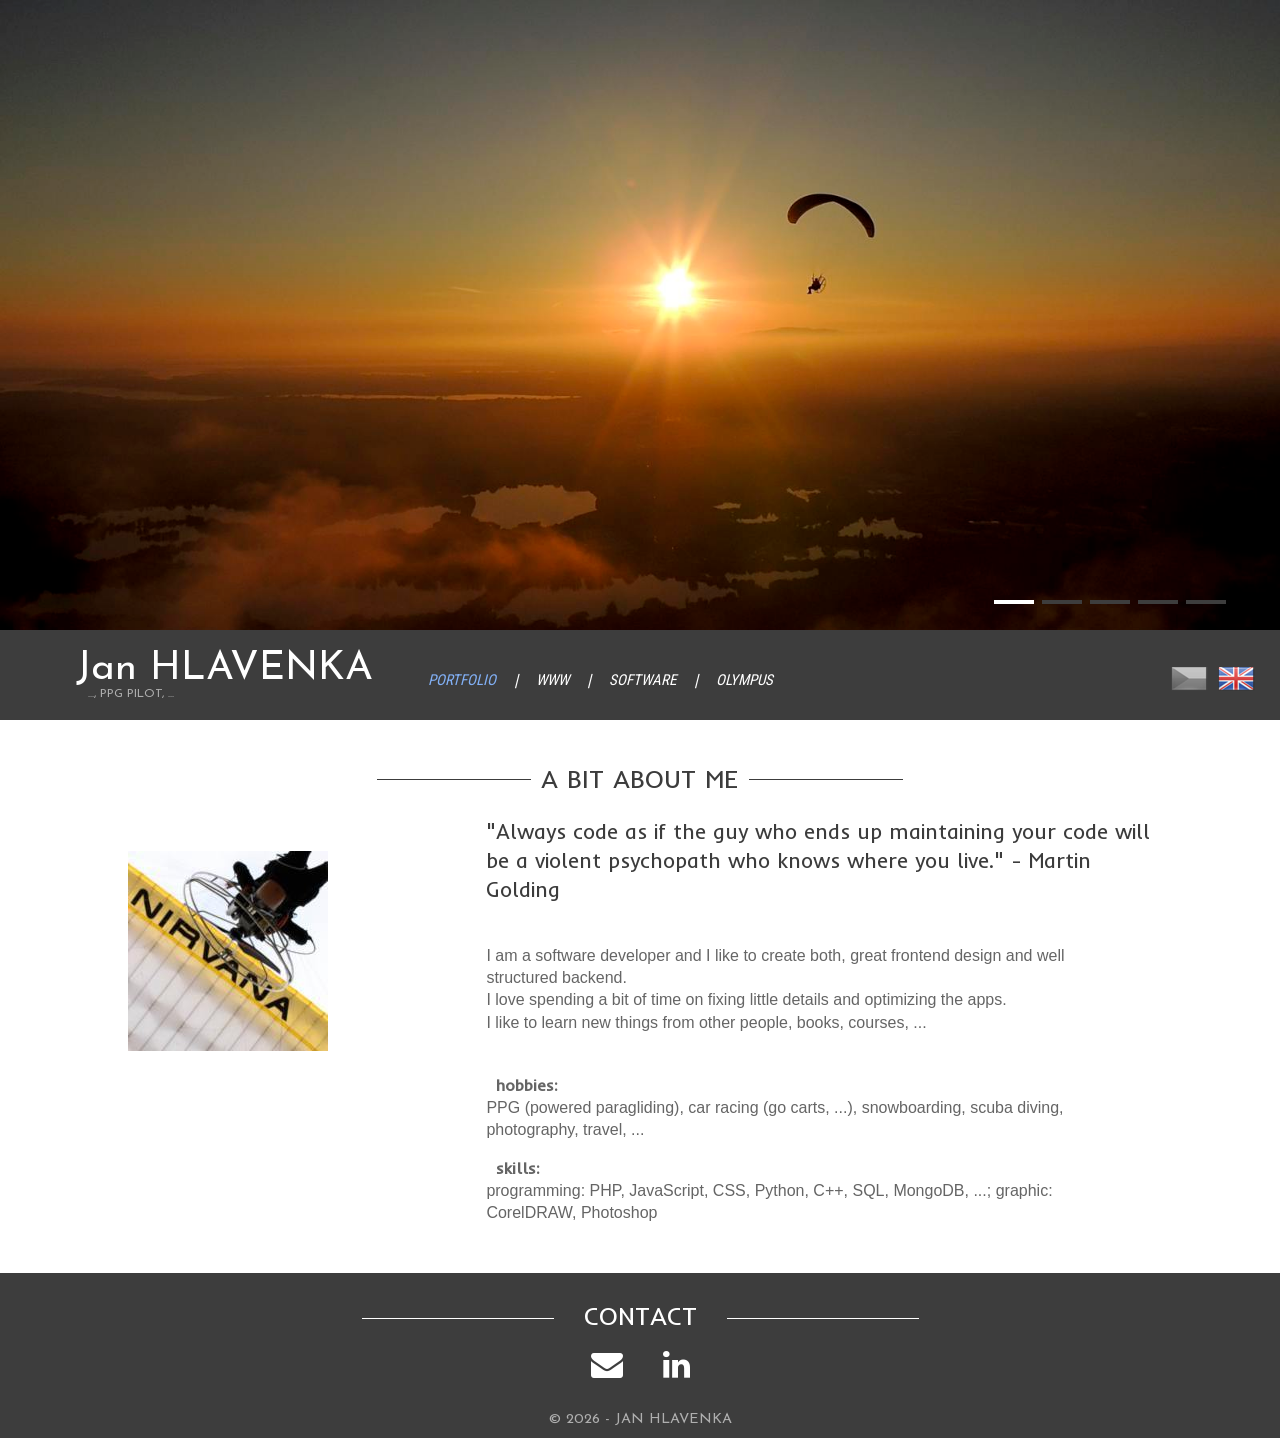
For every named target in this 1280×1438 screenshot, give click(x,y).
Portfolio (462, 680)
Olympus (744, 680)
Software (642, 680)
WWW (552, 680)
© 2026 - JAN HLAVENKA (640, 1419)
